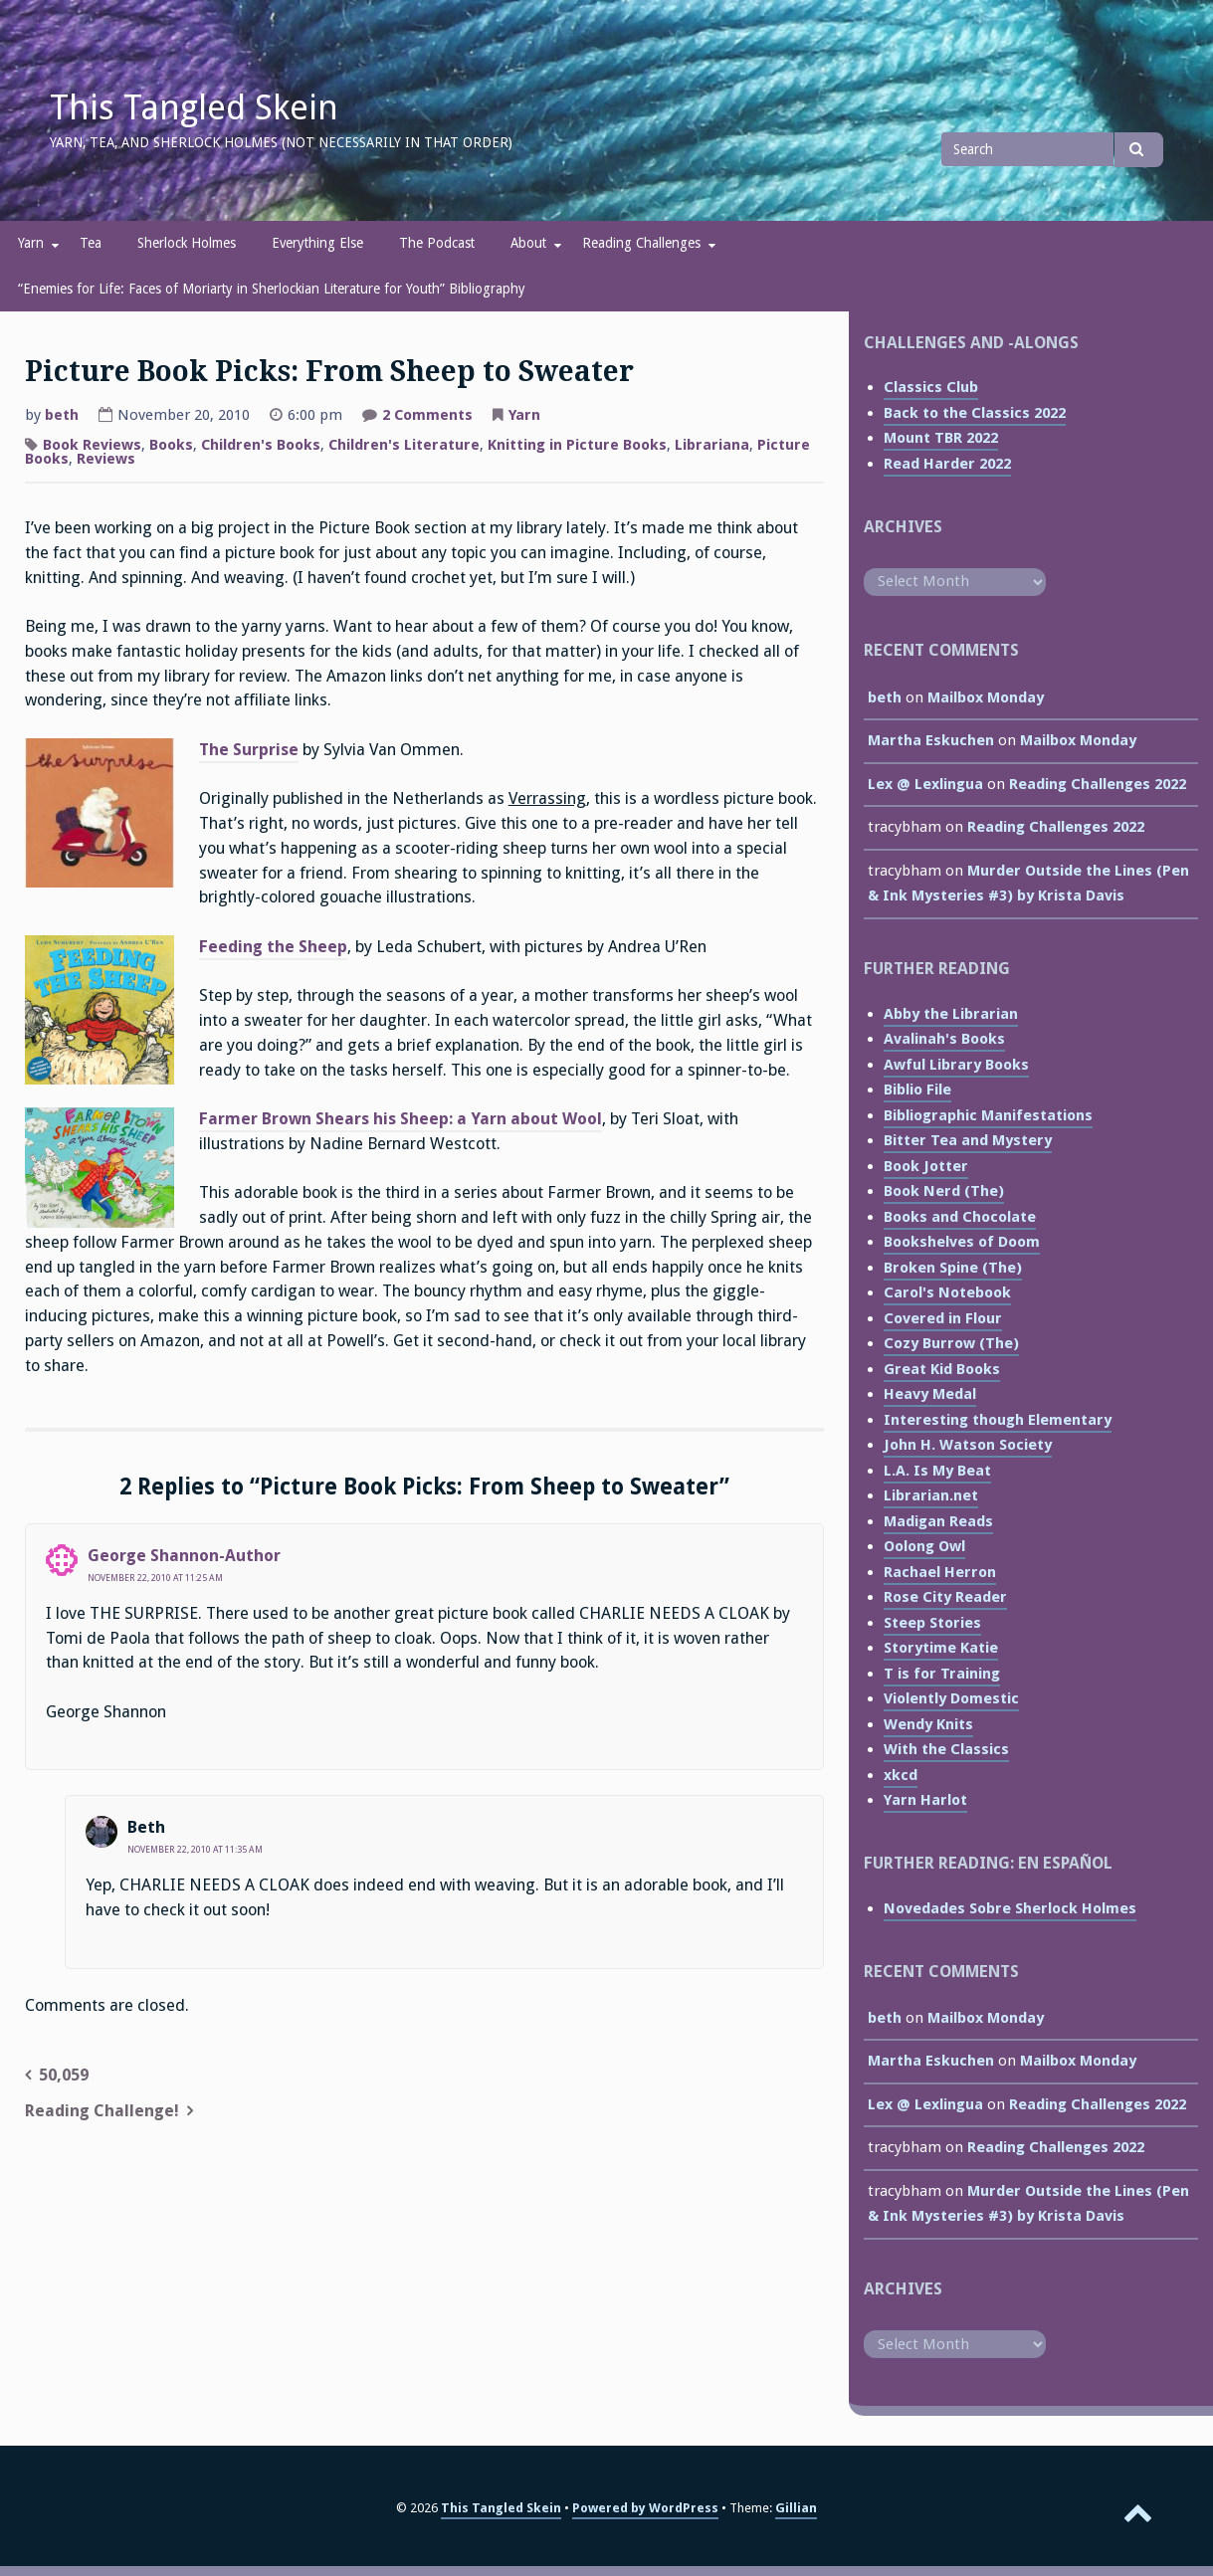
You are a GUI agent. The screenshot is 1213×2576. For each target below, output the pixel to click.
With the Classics (946, 1749)
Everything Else (317, 243)
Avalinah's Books (944, 1039)
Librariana (712, 445)
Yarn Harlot (925, 1800)
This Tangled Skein (194, 107)
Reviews (106, 459)
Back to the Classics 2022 (975, 413)
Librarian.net (931, 1495)
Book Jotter (926, 1166)
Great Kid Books (942, 1369)
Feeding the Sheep (273, 946)
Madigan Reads (938, 1521)
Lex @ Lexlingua (925, 784)
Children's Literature (404, 445)
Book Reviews (92, 445)
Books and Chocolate (960, 1217)
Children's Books (260, 445)
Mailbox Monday (985, 697)
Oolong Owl (924, 1546)
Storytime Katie (941, 1648)
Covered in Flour (943, 1318)
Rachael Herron (940, 1572)
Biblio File (917, 1089)
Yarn (31, 243)
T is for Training (942, 1674)
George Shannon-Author (184, 1555)
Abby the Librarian (951, 1014)
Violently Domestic (951, 1698)
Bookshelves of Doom (962, 1242)
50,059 (64, 2075)
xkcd (900, 1775)
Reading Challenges (641, 243)
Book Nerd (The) (944, 1191)
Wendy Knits (928, 1724)
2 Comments (427, 417)
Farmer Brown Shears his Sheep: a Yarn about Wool (400, 1118)
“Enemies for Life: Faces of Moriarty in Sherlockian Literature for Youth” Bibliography (271, 289)
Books (171, 445)
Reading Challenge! (102, 2110)
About (528, 243)
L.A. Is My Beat (937, 1471)
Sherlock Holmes (186, 243)
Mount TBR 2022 (941, 438)
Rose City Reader (945, 1597)
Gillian (796, 2507)
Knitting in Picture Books (577, 445)
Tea (90, 243)
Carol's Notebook (947, 1292)
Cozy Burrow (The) (951, 1343)
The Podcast (437, 243)
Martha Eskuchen (931, 740)
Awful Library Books (956, 1065)
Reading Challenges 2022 (1097, 784)
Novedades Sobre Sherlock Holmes (1010, 1908)
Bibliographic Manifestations (988, 1115)
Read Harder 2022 (947, 464)
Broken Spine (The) (953, 1268)
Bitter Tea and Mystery (968, 1140)
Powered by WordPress (645, 2507)
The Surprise (249, 749)
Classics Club (931, 387)
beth (62, 415)
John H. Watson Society (968, 1445)
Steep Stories (932, 1623)
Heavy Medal (930, 1394)
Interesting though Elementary (998, 1420)
